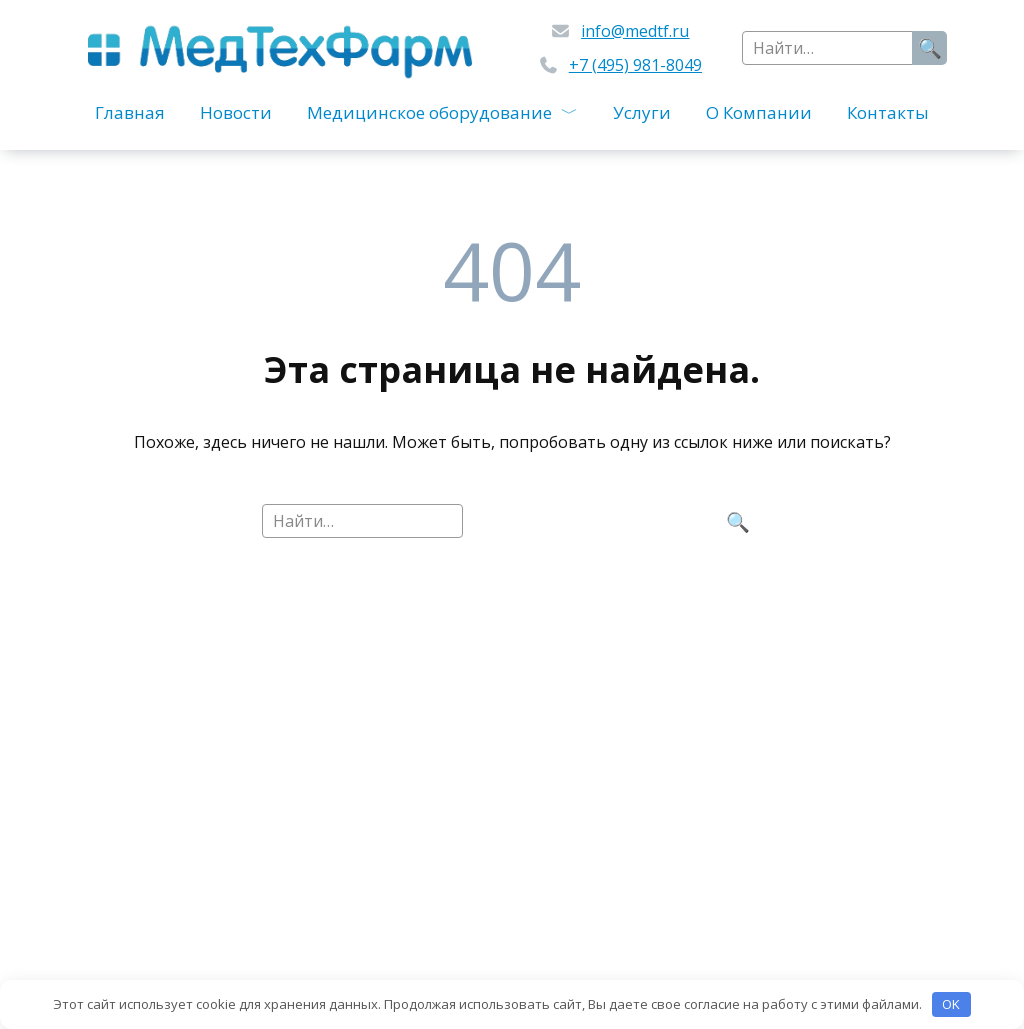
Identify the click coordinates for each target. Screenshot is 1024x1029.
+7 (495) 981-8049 (635, 65)
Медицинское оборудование (429, 112)
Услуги (642, 112)
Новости (236, 112)
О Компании (759, 112)
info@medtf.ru (635, 31)
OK (951, 1004)
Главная (130, 112)
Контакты (888, 112)
